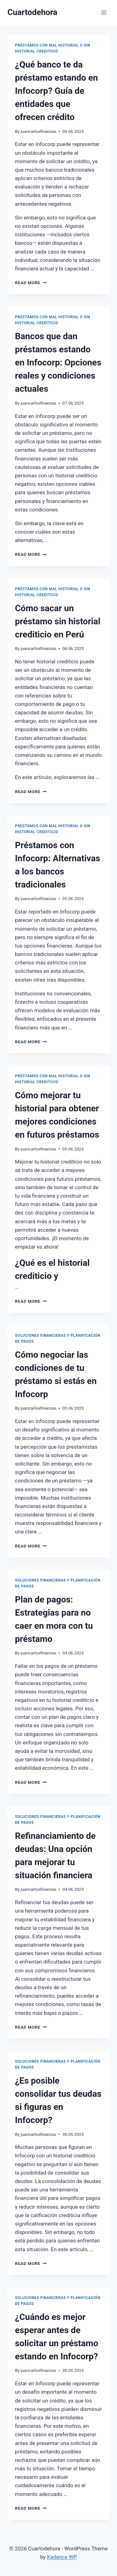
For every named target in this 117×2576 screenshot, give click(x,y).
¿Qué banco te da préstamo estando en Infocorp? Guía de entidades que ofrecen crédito (56, 90)
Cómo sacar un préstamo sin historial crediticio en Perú (57, 621)
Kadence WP (62, 2557)
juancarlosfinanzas (38, 131)
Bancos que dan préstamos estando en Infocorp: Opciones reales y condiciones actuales (58, 362)
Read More (31, 282)
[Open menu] (104, 12)
